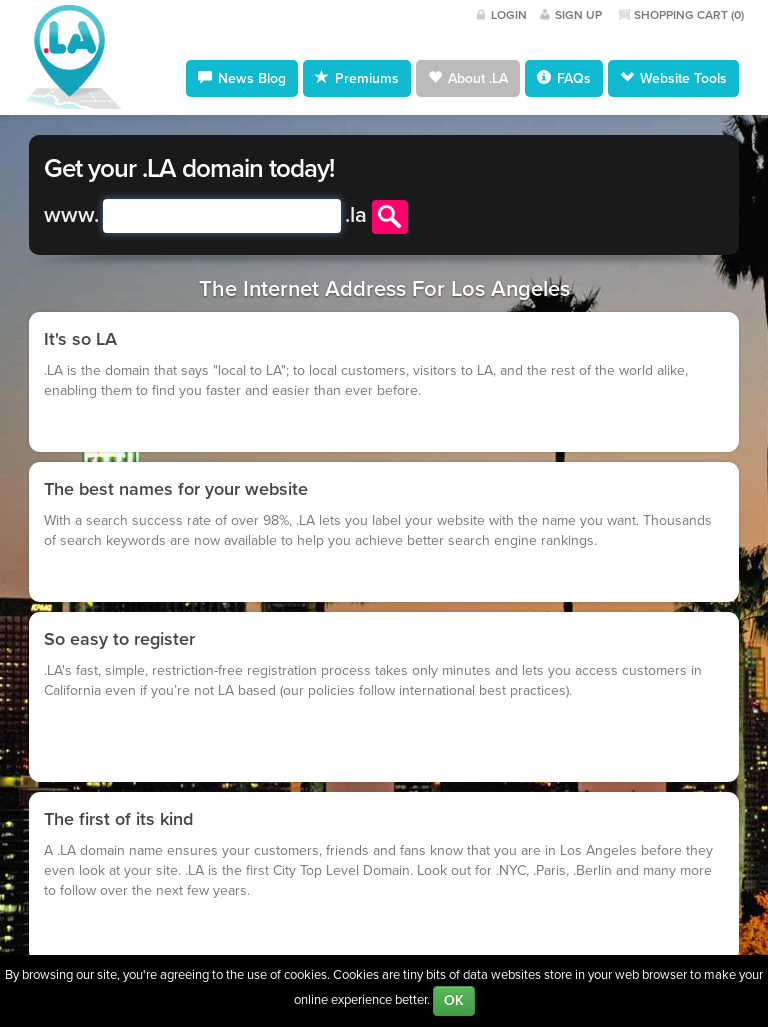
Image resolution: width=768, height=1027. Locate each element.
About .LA (468, 78)
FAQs (564, 78)
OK (454, 1000)
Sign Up (578, 15)
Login (509, 15)
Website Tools (673, 78)
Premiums (357, 78)
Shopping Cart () (689, 15)
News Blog (242, 78)
